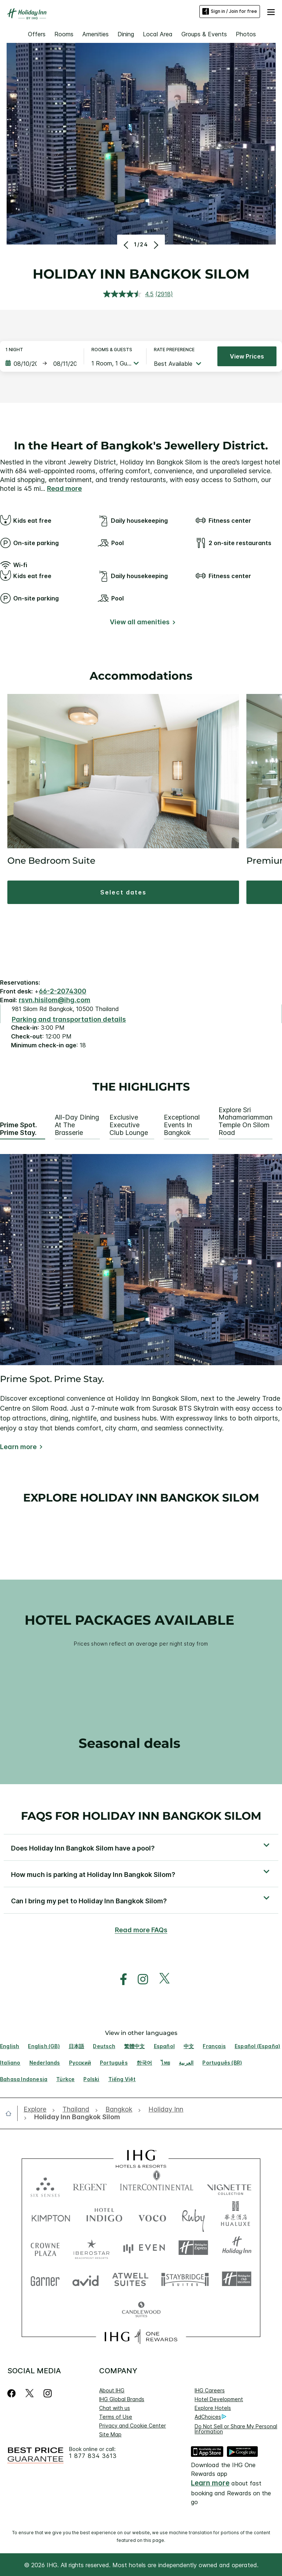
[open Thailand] (76, 2109)
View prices (247, 356)
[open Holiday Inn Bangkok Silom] (75, 2117)
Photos (246, 34)
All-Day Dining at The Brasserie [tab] (77, 1125)
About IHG (111, 2390)
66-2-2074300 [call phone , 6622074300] (62, 991)
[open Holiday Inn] (166, 2109)
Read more (64, 488)
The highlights (141, 1087)
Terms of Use (115, 2417)
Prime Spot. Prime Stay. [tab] (18, 1128)
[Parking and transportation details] (69, 1020)
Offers (37, 34)
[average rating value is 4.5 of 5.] (129, 294)
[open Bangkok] (119, 2109)
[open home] (11, 2113)
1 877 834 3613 (93, 2455)
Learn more (18, 1447)
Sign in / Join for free (229, 11)
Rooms (63, 34)
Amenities (95, 34)
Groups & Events (204, 34)
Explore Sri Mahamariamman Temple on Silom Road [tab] (245, 1121)
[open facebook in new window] (119, 1979)
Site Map (110, 2434)
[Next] (155, 245)
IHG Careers (210, 2390)
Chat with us (114, 2408)
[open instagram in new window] (139, 1979)
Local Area (158, 34)
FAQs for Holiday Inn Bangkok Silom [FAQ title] (141, 1816)
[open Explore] (37, 2109)
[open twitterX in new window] (160, 1979)
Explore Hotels (213, 2408)
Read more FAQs (141, 1930)
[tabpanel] (141, 1302)
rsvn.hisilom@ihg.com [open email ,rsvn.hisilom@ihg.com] (54, 1000)
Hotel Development (219, 2399)
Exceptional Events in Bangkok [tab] (182, 1125)
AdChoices (210, 2417)
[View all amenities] (141, 623)
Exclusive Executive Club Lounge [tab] (128, 1125)
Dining (126, 34)
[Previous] (127, 245)
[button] (271, 11)
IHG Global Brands (121, 2399)
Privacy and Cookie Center (132, 2425)
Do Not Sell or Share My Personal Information (236, 2428)
